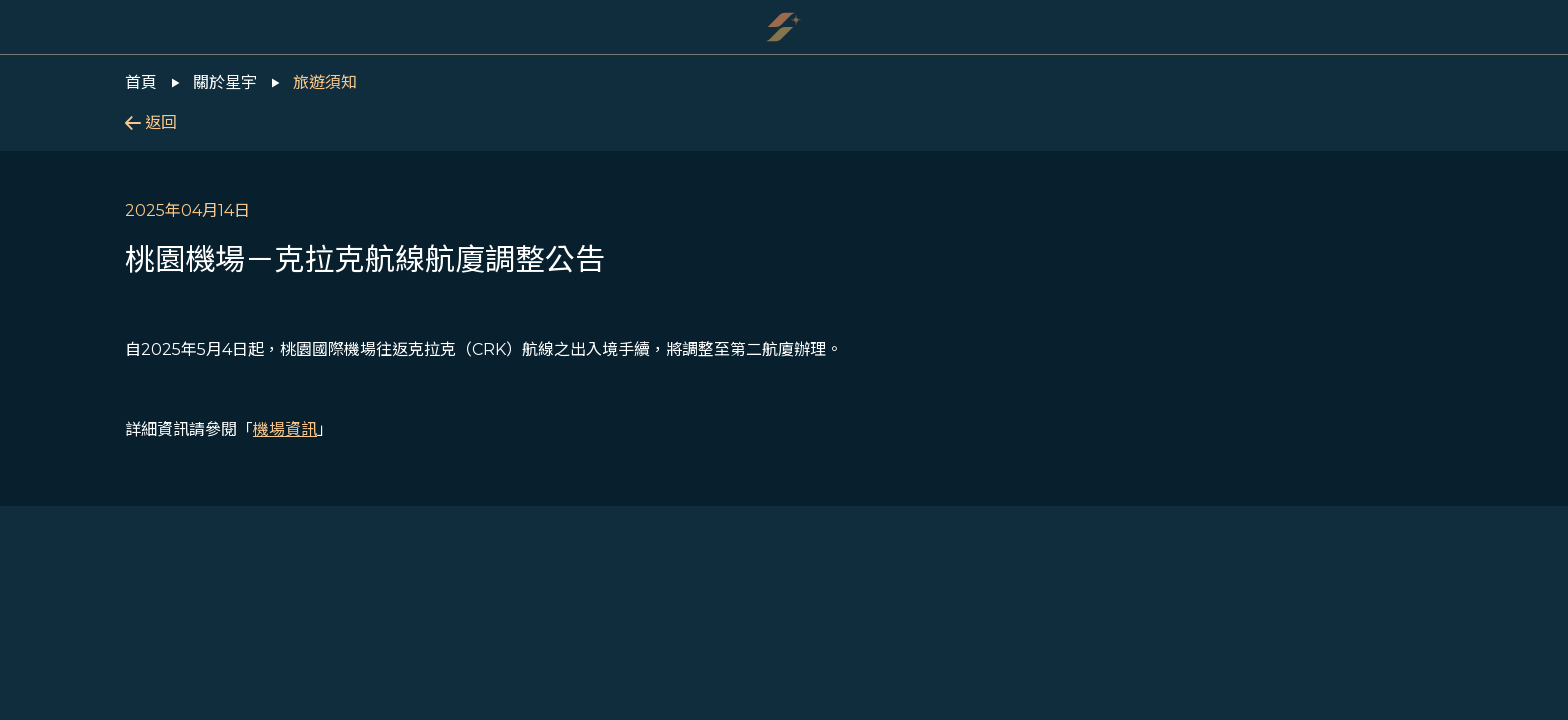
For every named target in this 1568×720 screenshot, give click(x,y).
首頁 (141, 82)
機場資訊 (285, 429)
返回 (151, 122)
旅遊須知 (325, 82)
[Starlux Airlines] (784, 27)
